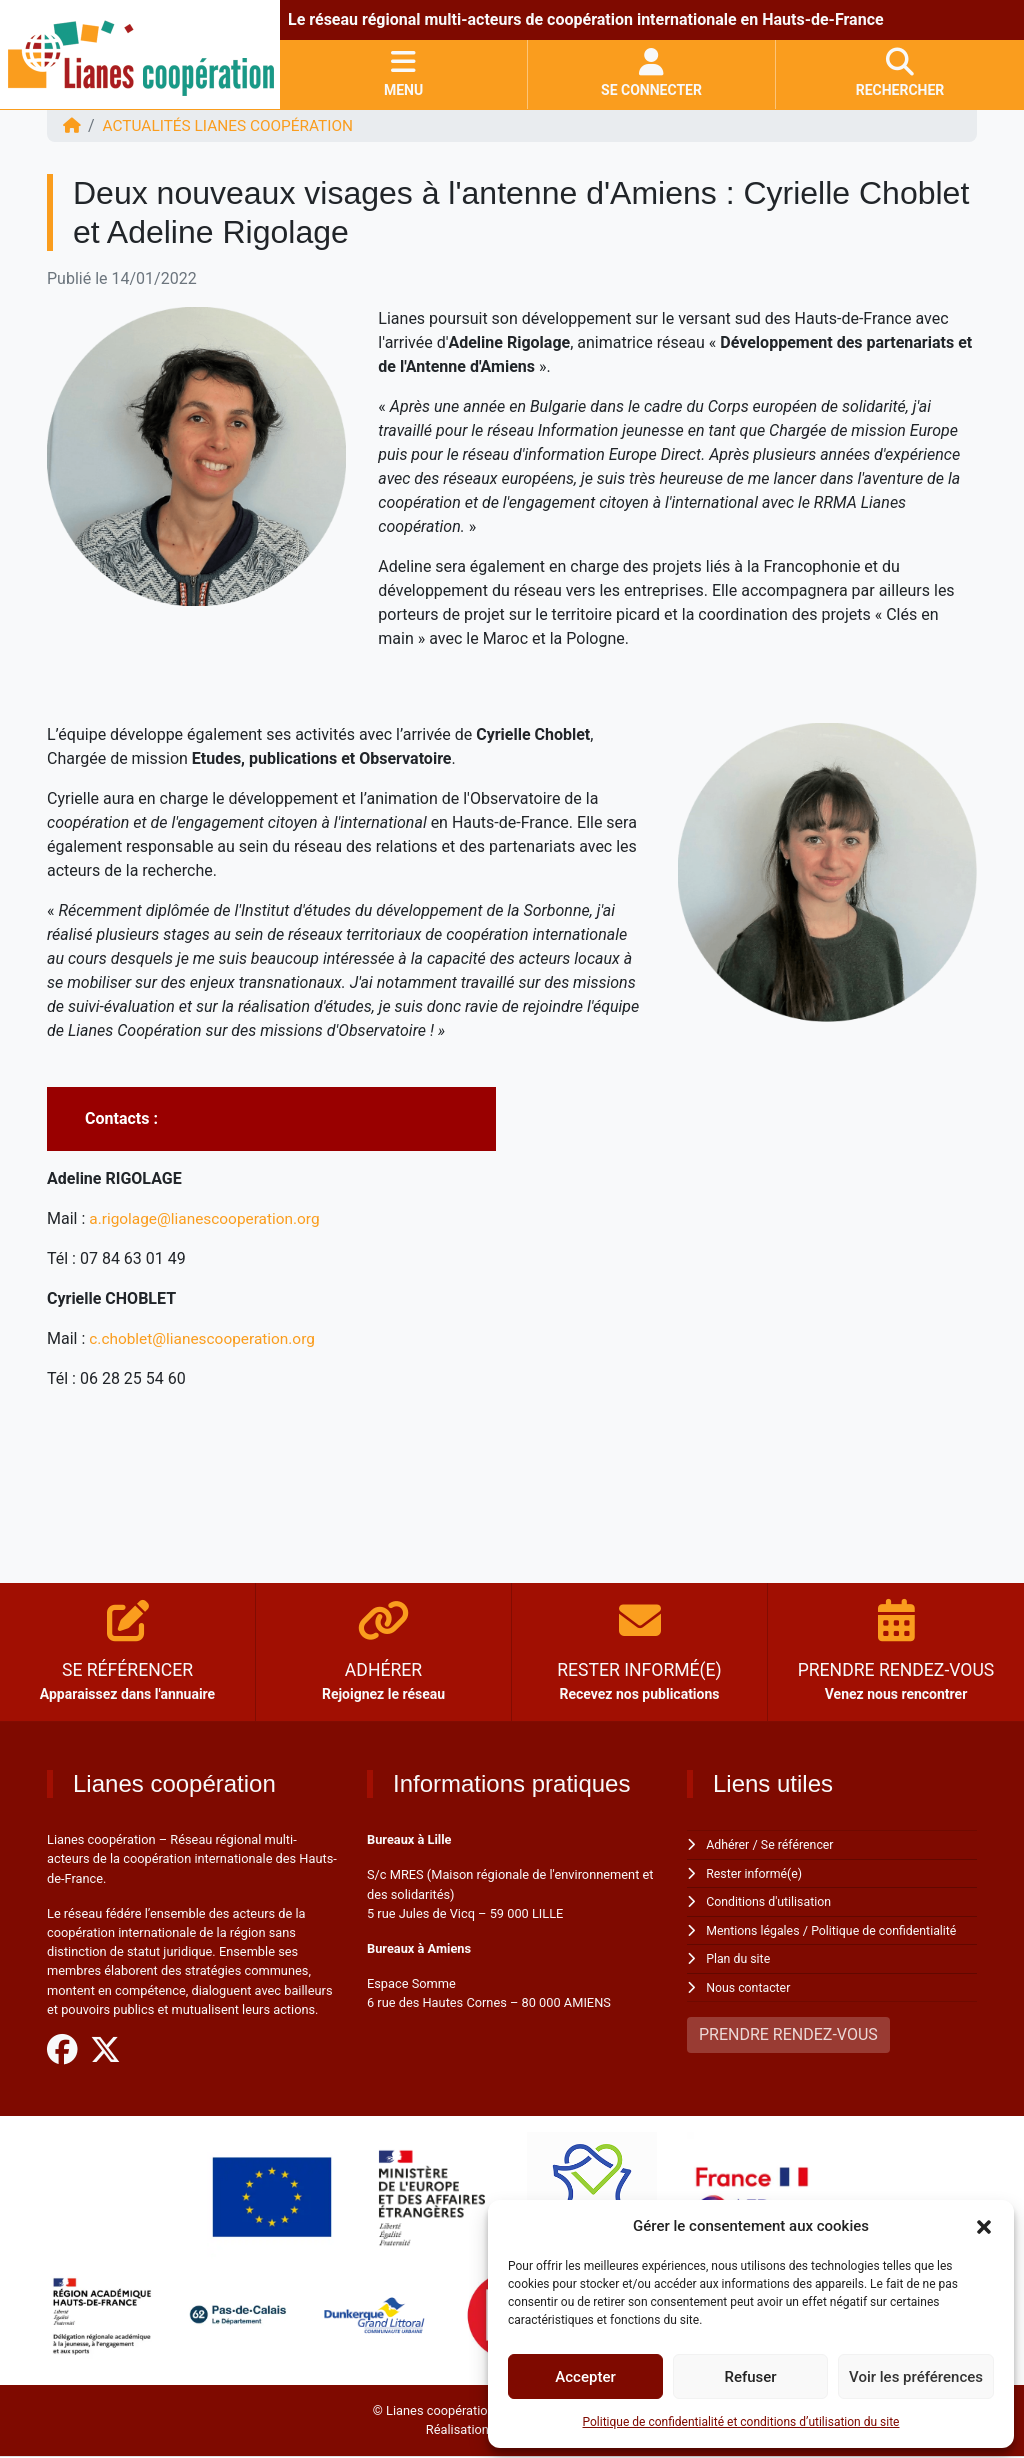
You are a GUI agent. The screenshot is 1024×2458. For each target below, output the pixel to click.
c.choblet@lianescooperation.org (206, 1338)
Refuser (750, 2377)
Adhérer (728, 1844)
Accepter (585, 2377)
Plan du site (739, 1957)
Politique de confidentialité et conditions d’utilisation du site (741, 2422)
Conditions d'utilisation (771, 1900)
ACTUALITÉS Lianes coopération (234, 125)
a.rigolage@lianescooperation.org (208, 1218)
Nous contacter (749, 1985)
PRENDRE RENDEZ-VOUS (788, 2032)
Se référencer (801, 1844)
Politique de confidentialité (890, 1929)
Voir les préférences (916, 2377)
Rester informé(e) (756, 1872)
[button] (984, 2226)
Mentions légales (754, 1929)
